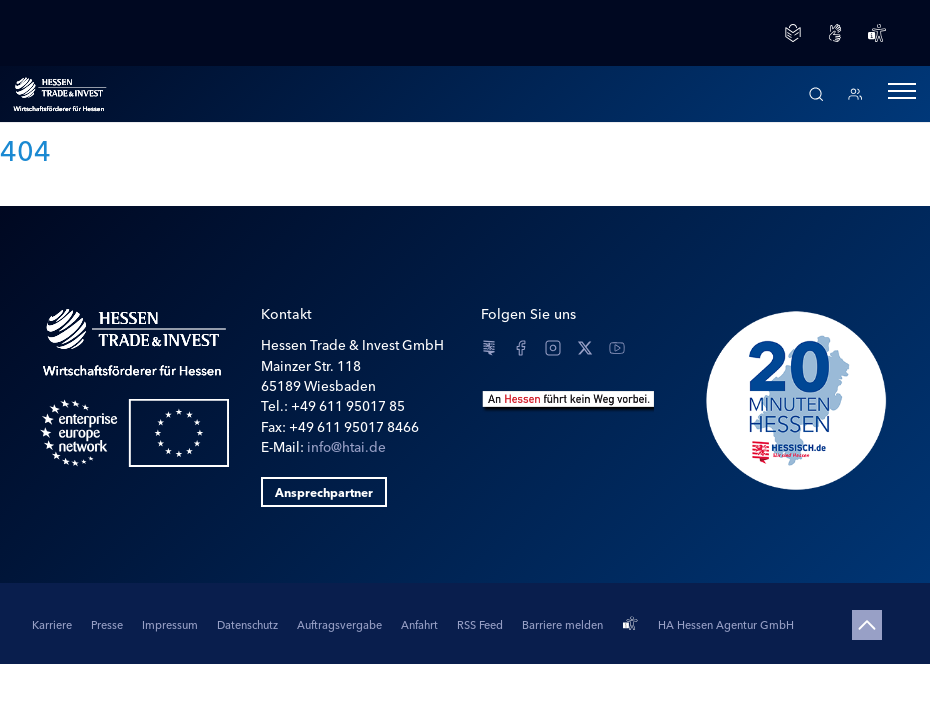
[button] (902, 94)
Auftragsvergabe (341, 624)
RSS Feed (481, 624)
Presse (108, 624)
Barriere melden (562, 624)
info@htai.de (346, 446)
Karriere (53, 624)
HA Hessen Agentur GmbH (726, 624)
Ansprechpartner (324, 491)
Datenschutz (249, 624)
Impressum (171, 624)
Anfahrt (421, 624)
